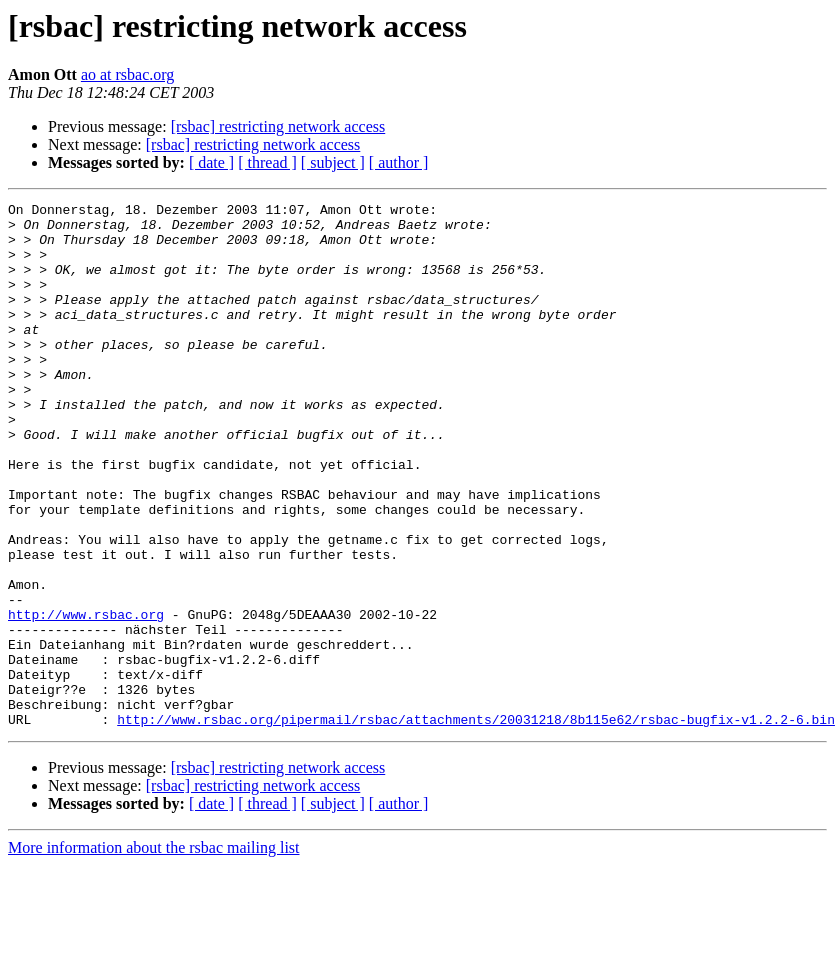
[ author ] (399, 162)
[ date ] (211, 162)
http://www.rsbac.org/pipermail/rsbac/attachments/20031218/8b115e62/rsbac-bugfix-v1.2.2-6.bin (476, 824)
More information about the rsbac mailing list (154, 952)
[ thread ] (267, 162)
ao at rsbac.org (127, 74)
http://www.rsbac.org (86, 698)
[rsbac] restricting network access (278, 126)
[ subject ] (333, 162)
